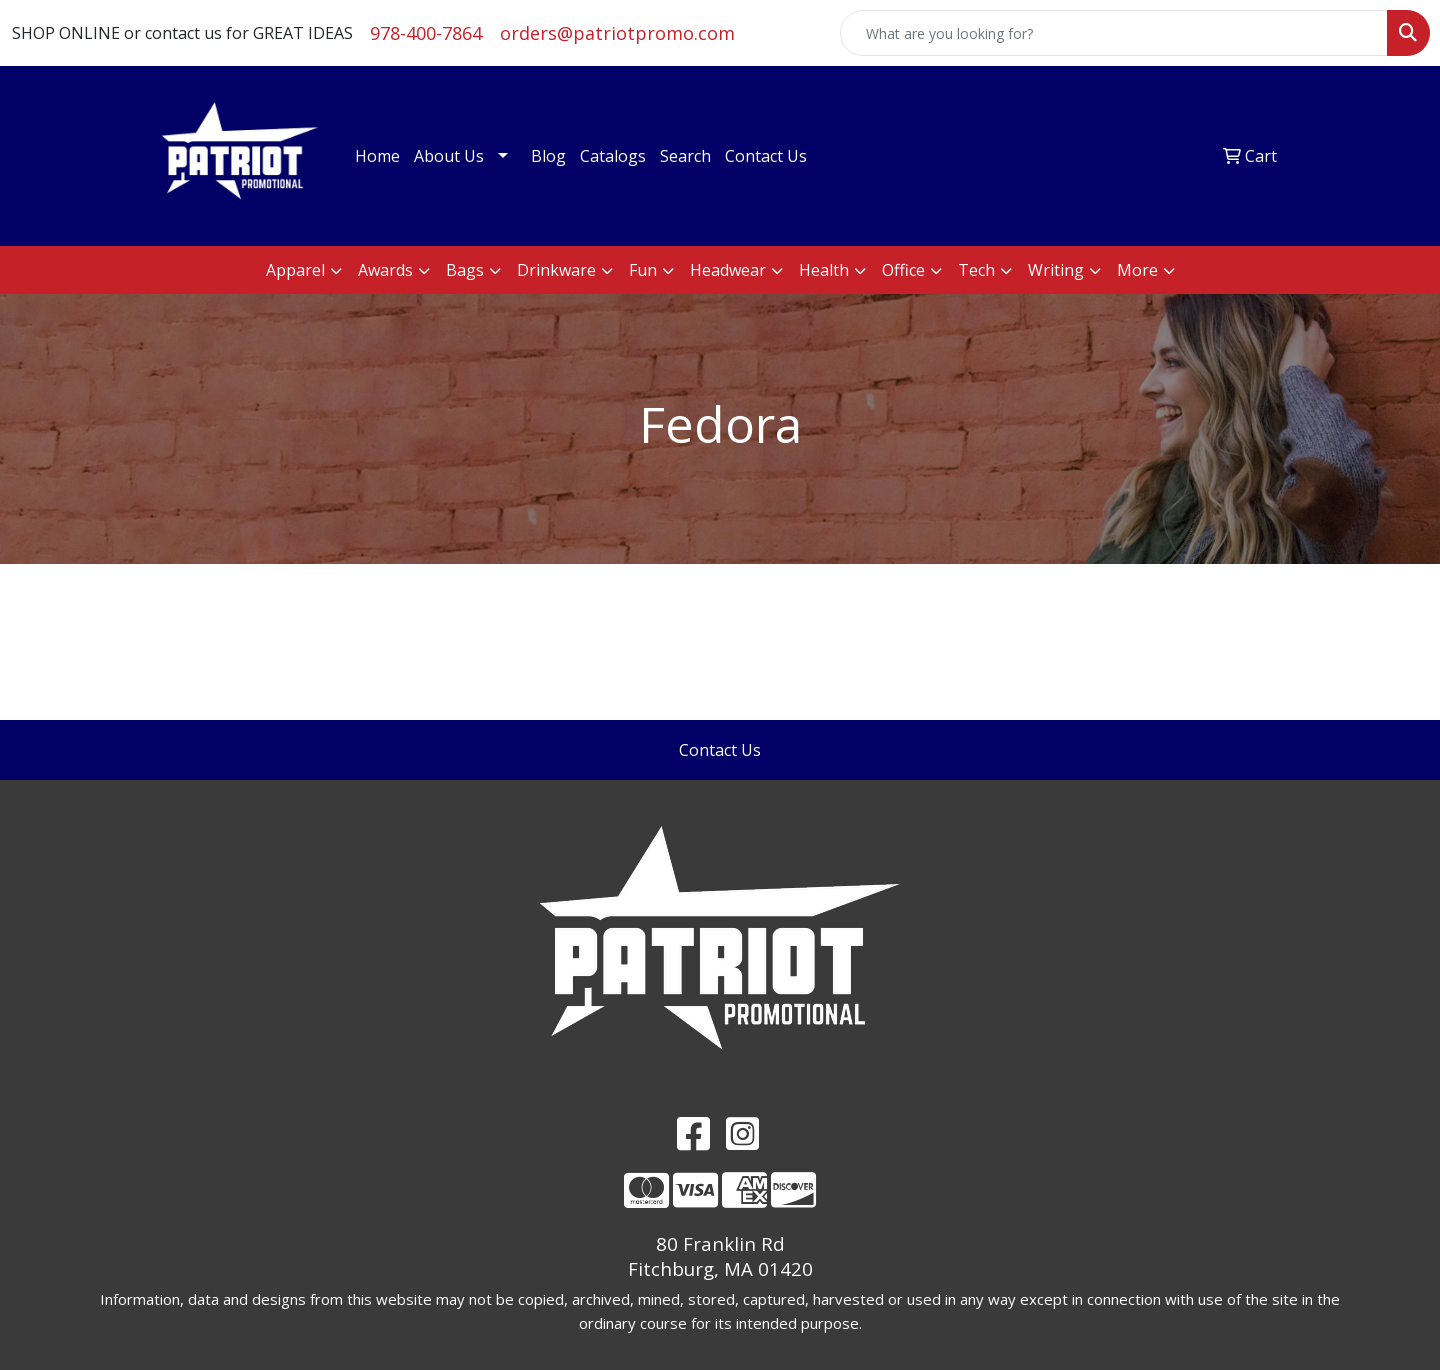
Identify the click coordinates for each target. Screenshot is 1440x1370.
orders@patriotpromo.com (617, 33)
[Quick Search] (1114, 33)
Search (685, 156)
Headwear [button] (728, 270)
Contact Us (766, 156)
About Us (449, 156)
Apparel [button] (295, 270)
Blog (548, 156)
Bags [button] (465, 270)
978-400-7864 (426, 33)
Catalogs (613, 156)
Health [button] (824, 270)
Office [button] (903, 270)
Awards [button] (385, 270)
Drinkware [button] (556, 270)
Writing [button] (1056, 270)
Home (377, 156)
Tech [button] (976, 270)
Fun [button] (643, 270)
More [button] (1137, 270)
